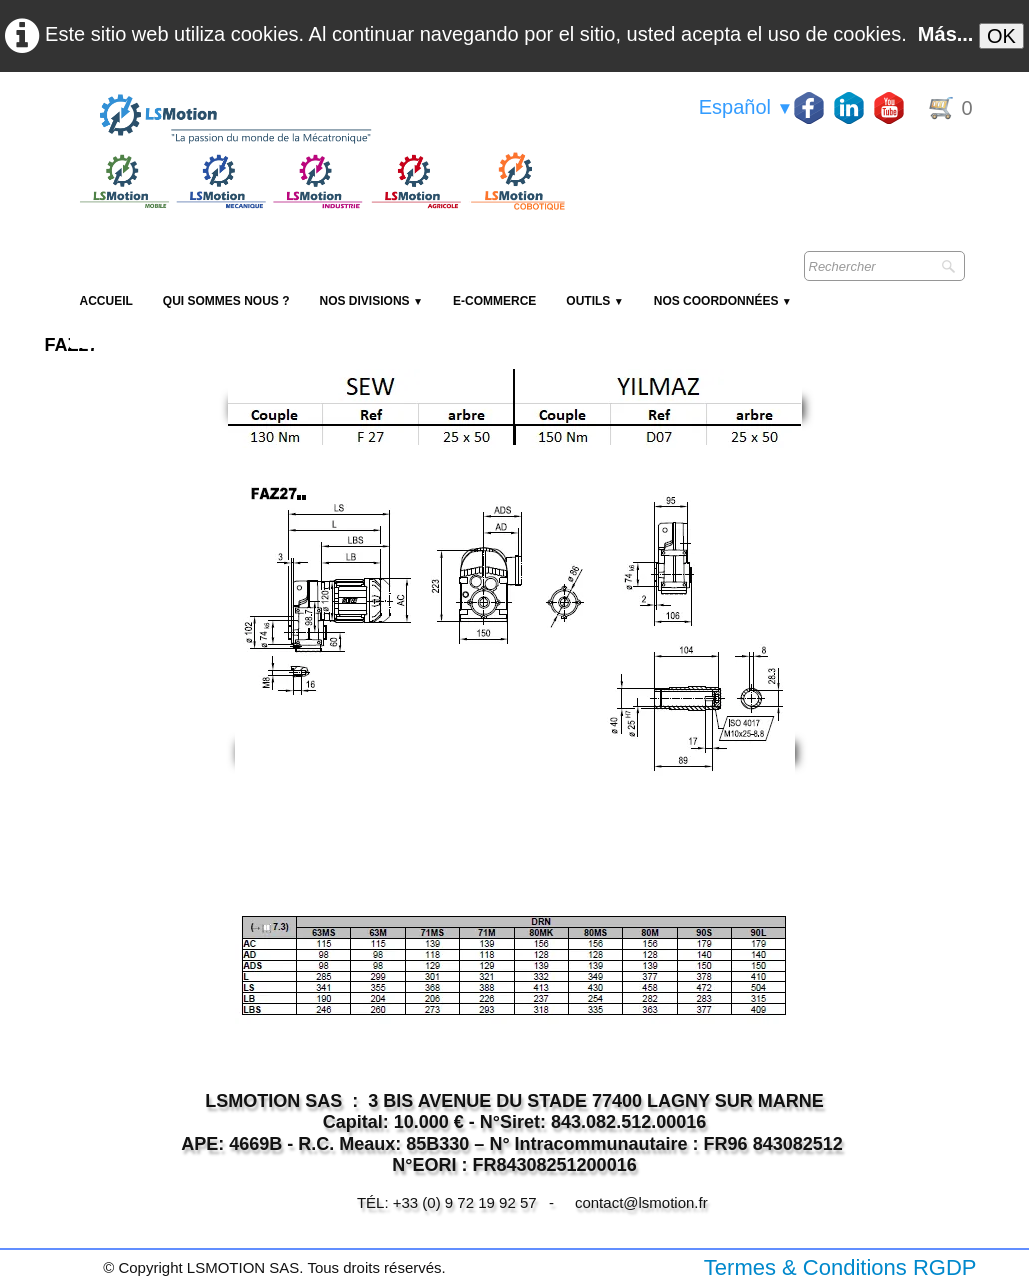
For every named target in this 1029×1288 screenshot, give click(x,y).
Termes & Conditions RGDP (840, 1267)
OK (1001, 36)
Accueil (106, 301)
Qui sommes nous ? (226, 301)
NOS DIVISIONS (371, 301)
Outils (594, 301)
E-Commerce (494, 301)
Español (746, 107)
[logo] (320, 120)
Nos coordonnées (723, 301)
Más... (946, 34)
